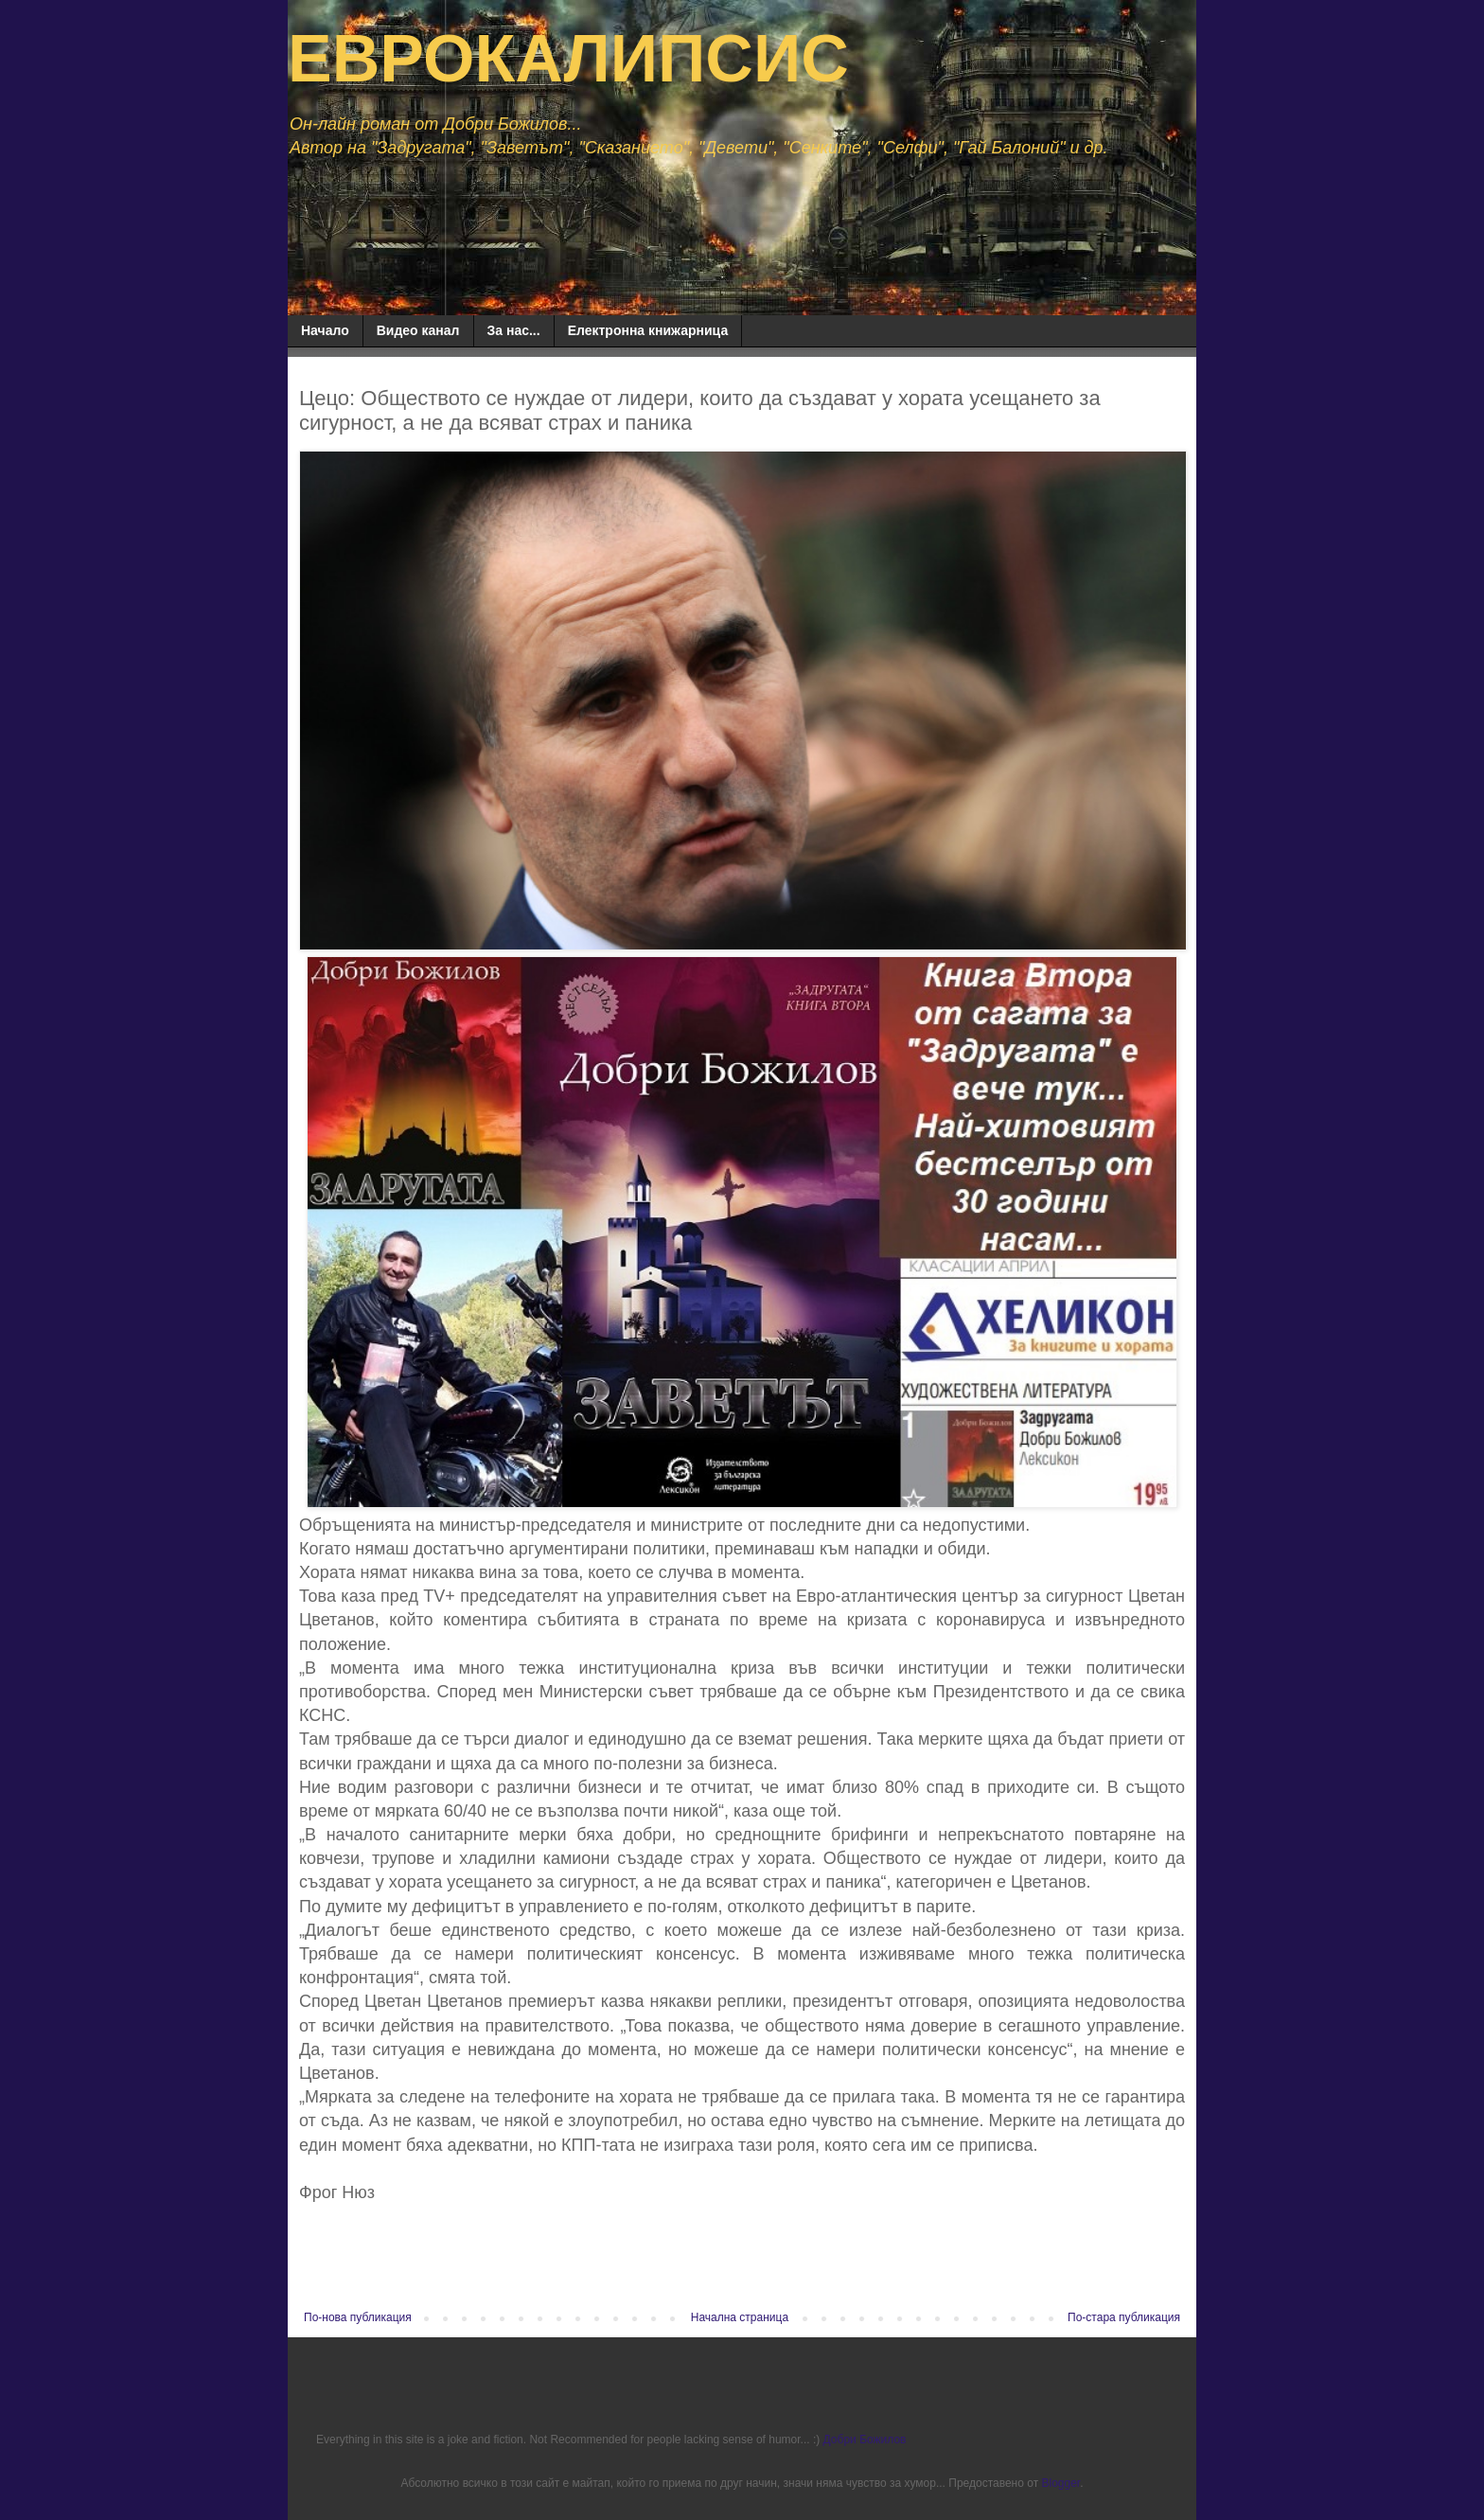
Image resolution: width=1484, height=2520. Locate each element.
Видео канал (418, 330)
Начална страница (739, 2317)
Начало (325, 330)
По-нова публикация (358, 2317)
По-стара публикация (1124, 2317)
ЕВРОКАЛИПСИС (568, 59)
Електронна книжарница (648, 330)
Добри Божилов (865, 2439)
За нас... (513, 330)
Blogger (1060, 2483)
